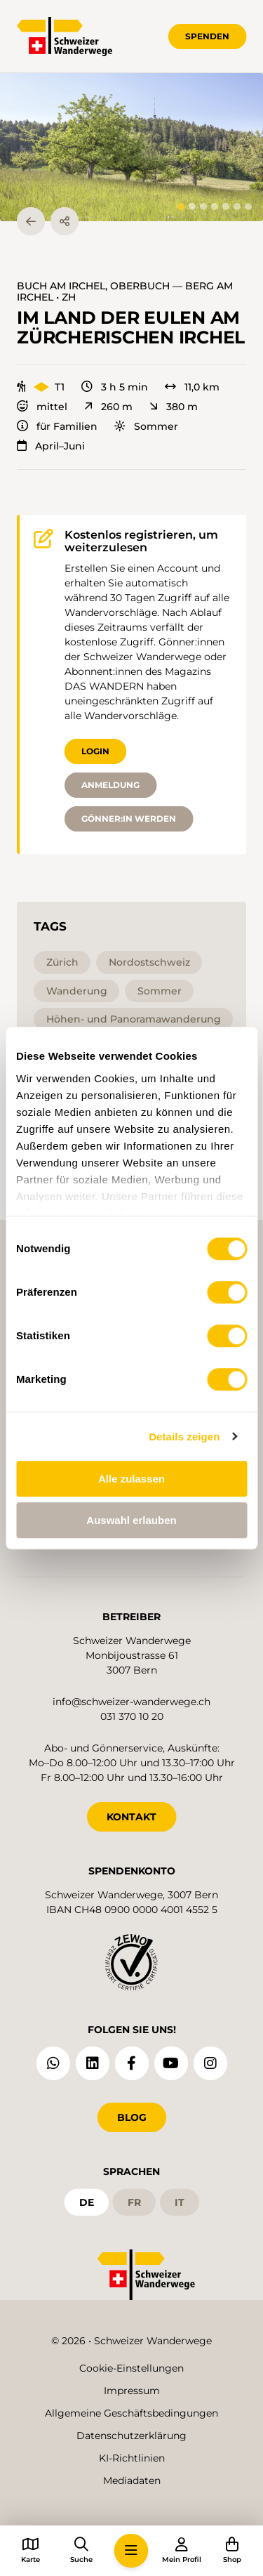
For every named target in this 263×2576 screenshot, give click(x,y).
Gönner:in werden (128, 818)
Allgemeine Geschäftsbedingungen (131, 2413)
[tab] (180, 206)
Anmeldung (110, 785)
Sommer (146, 426)
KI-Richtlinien (132, 2458)
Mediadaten (132, 2480)
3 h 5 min (114, 387)
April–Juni (51, 446)
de (86, 2202)
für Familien (57, 426)
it (179, 2202)
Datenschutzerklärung (131, 2435)
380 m (173, 406)
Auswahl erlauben (131, 1520)
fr (134, 2202)
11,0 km (192, 387)
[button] (131, 147)
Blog (132, 2117)
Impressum (132, 2390)
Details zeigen (184, 1437)
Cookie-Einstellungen (131, 2368)
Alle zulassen (131, 1479)
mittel (42, 406)
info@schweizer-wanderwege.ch (131, 1701)
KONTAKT (131, 1817)
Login (95, 751)
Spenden (207, 36)
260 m (108, 406)
